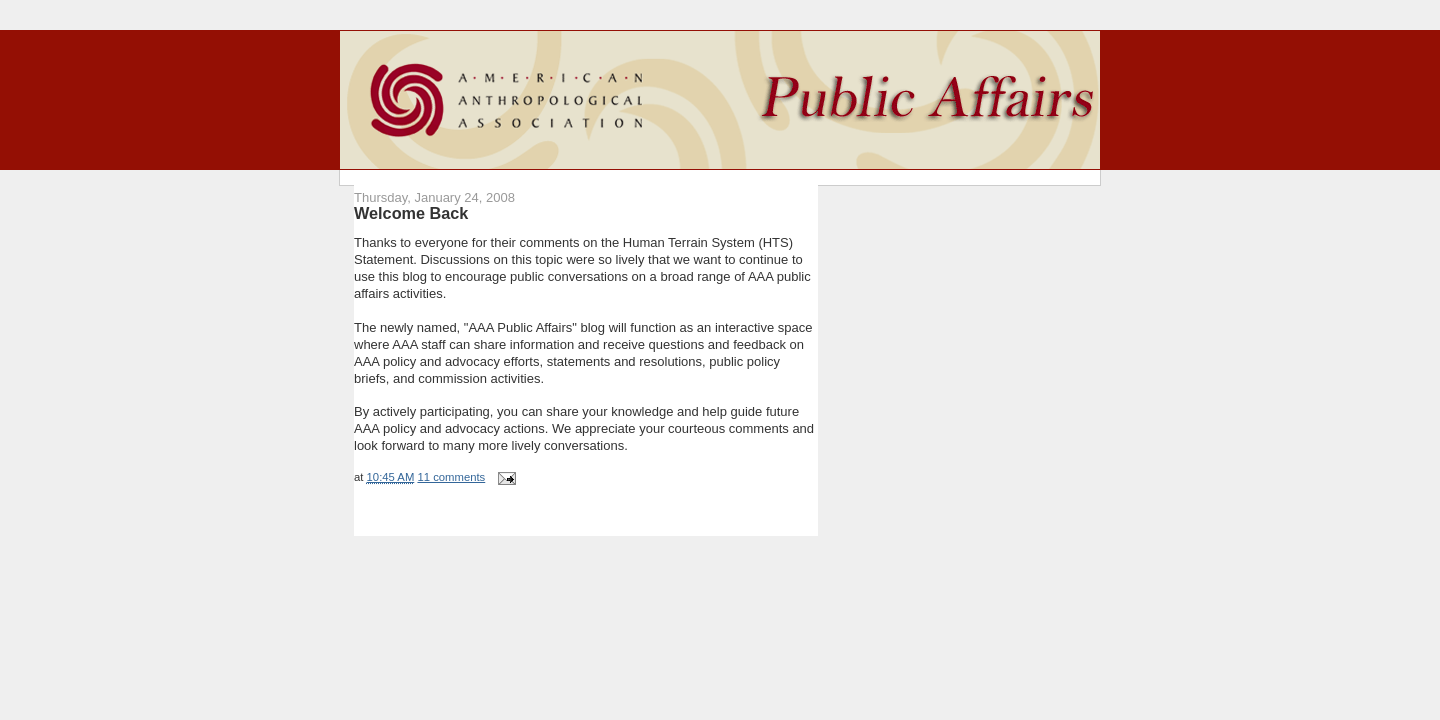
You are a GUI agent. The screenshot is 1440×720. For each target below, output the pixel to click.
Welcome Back (411, 213)
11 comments (451, 477)
